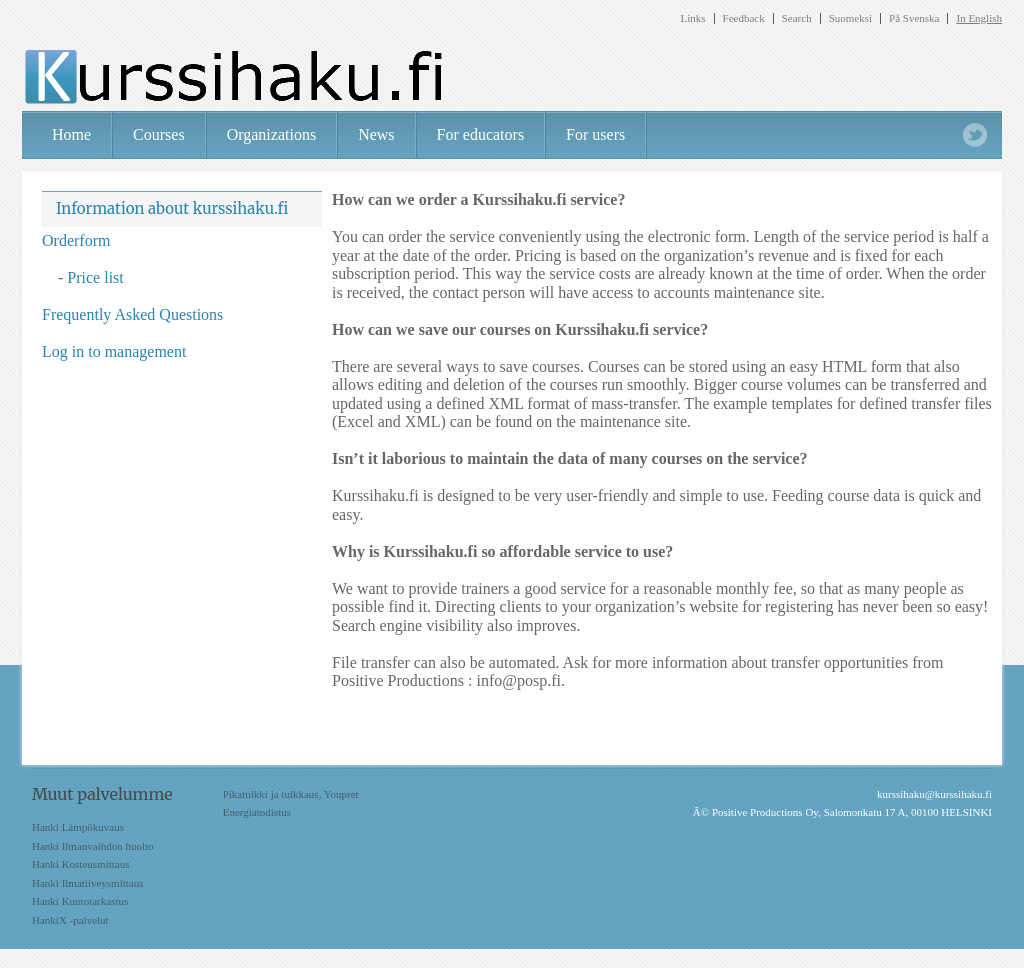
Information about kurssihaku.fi (172, 208)
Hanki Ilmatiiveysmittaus (88, 883)
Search (797, 18)
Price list (95, 277)
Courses (159, 134)
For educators (481, 134)
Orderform (76, 240)
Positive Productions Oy (765, 812)
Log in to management (114, 351)
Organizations (271, 134)
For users (595, 134)
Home (71, 134)
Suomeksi (850, 18)
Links (692, 18)
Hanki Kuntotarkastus (80, 901)
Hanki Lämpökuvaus (78, 827)
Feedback (744, 18)
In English (979, 18)
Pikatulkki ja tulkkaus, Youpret (291, 794)
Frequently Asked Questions (132, 314)
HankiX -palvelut (70, 920)
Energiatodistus (257, 812)
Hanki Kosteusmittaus (80, 864)
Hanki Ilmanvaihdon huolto (93, 846)
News (376, 134)
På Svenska (914, 18)
